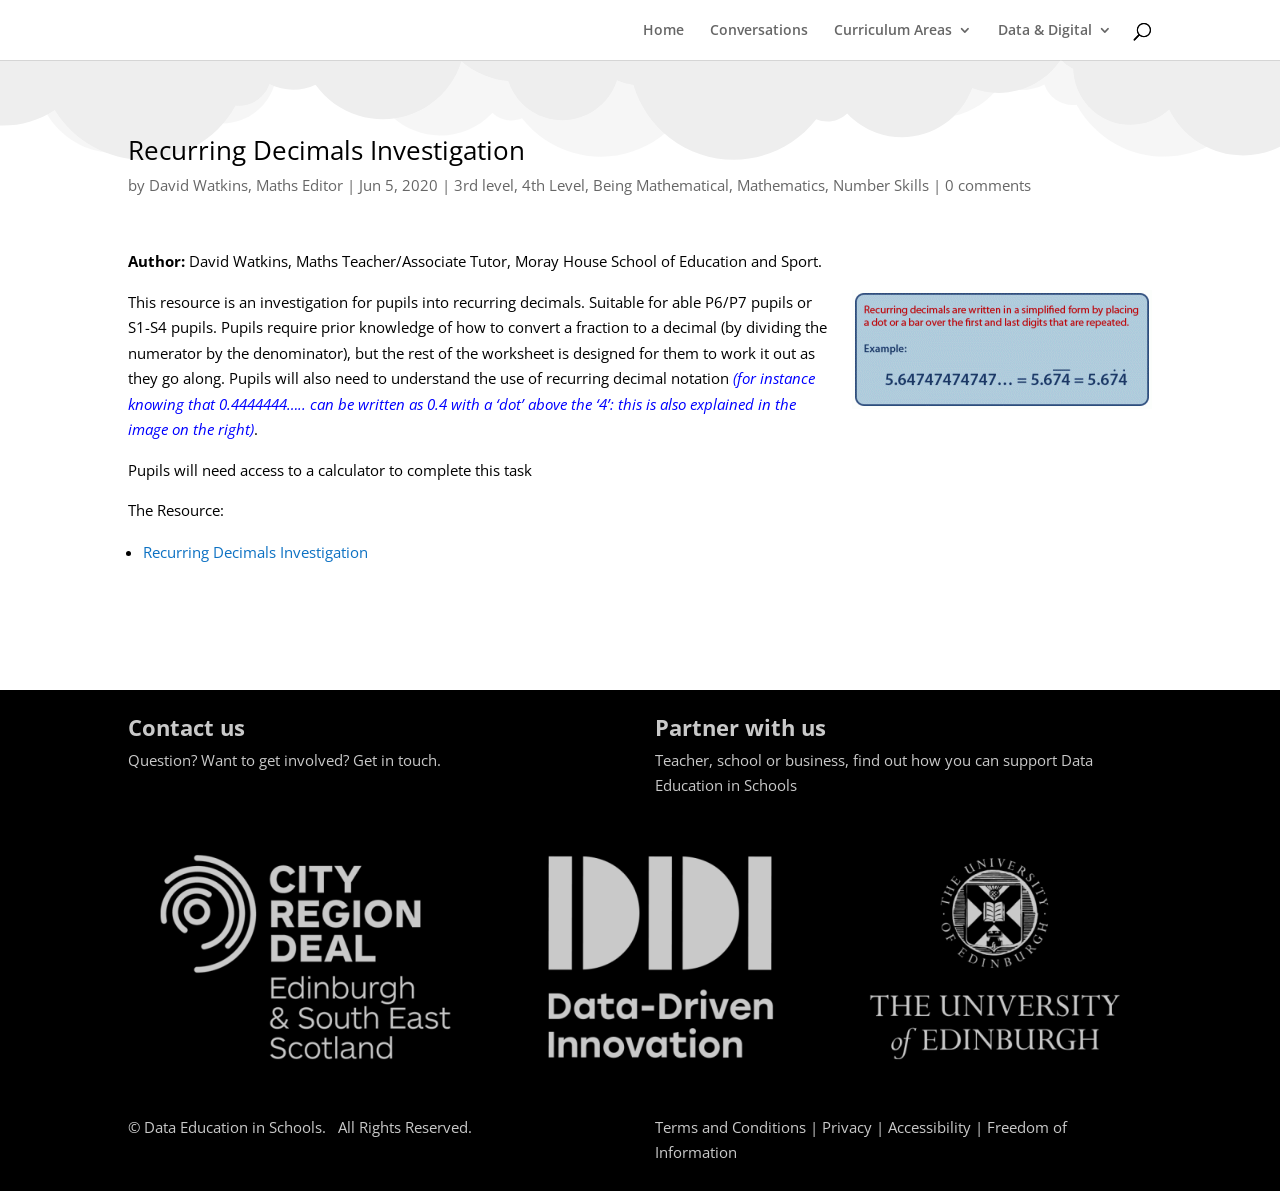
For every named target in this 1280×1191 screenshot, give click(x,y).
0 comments (988, 185)
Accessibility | (937, 1127)
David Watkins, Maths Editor (246, 185)
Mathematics (781, 185)
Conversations (759, 31)
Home (663, 31)
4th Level (553, 185)
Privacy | (855, 1127)
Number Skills (881, 185)
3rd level (484, 185)
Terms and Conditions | (738, 1127)
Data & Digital (1045, 31)
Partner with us (740, 727)
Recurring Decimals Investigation (255, 552)
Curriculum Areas (893, 31)
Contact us (186, 727)
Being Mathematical (661, 185)
